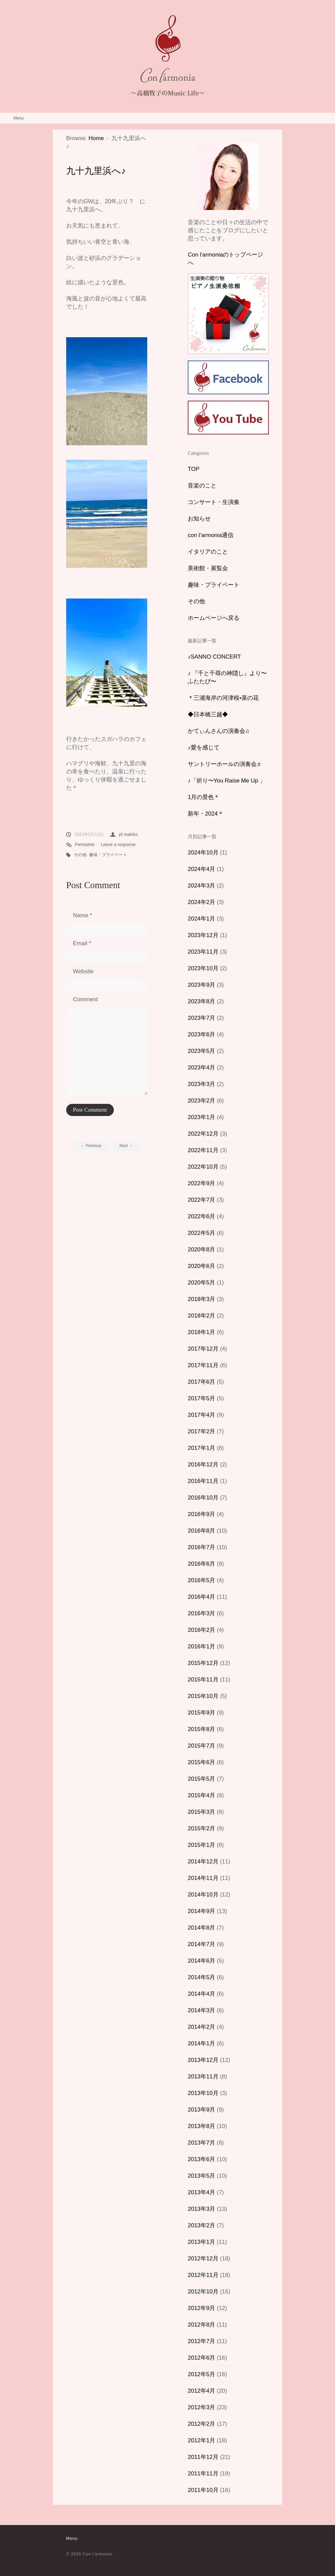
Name (82, 915)
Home (96, 138)
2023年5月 (201, 1051)
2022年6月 (201, 1216)
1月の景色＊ (204, 797)
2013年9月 (201, 2109)
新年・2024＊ (206, 814)
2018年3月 (201, 1299)
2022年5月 (201, 1233)
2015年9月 (201, 1712)
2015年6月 (201, 1762)
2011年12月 (203, 2457)
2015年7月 (201, 1746)
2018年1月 (201, 1332)
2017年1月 (201, 1448)
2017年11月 (203, 1365)
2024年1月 (201, 918)
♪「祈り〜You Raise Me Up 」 (226, 780)
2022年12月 (203, 1134)
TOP (194, 469)
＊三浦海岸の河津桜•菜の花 (223, 698)
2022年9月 (201, 1183)
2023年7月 (201, 1018)
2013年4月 (201, 2192)
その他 (80, 854)
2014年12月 (203, 1861)
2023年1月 (201, 1117)
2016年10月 (203, 1497)
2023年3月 (201, 1084)
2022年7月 (201, 1200)
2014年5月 (201, 1977)
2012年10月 (203, 2291)
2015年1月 (201, 1845)
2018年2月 (201, 1315)
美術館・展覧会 (208, 568)
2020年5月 (201, 1282)
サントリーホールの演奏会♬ (224, 764)
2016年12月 (203, 1464)
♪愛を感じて (204, 747)
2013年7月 (201, 2143)
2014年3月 (201, 2010)
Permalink (85, 844)
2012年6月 (201, 2358)
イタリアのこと (208, 552)
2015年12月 (203, 1663)
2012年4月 (201, 2391)
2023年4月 (201, 1067)
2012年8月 (201, 2324)
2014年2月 (201, 2027)
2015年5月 (201, 1779)
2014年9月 (201, 1911)
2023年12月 (203, 935)
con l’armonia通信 (210, 535)
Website (83, 971)
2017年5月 (201, 1398)
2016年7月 (201, 1547)
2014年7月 (201, 1944)
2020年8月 (201, 1249)
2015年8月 (201, 1729)
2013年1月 (201, 2242)
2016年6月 (201, 1564)
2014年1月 (201, 2043)
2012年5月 (201, 2374)
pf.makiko (128, 834)
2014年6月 (201, 1961)
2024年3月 (201, 885)
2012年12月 (203, 2258)
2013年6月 (201, 2159)
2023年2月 (201, 1100)
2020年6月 (201, 1266)
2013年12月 (203, 2060)
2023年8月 (201, 1001)
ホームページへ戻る (213, 618)
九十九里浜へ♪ (96, 171)
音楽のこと (202, 485)
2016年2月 (201, 1630)
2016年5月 (201, 1580)
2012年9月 (201, 2308)
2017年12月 (203, 1349)
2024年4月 (201, 869)
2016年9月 (201, 1514)
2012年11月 (203, 2275)
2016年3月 (201, 1613)
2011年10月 (203, 2490)
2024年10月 (203, 852)
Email (82, 943)
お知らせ (199, 518)
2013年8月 (201, 2126)
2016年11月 (203, 1481)
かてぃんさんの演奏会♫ (219, 731)
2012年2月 (201, 2424)
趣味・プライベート (108, 854)
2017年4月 (201, 1415)
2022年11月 (203, 1150)
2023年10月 (203, 968)
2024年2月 (201, 902)
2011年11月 (203, 2473)
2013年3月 (201, 2209)
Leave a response (118, 844)
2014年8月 (201, 1927)
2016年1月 (201, 1646)
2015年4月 (201, 1795)
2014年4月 (201, 1994)
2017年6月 (201, 1382)
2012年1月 (201, 2440)
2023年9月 (201, 985)
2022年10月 (203, 1167)
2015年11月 (203, 1679)
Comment (85, 999)
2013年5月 (201, 2176)
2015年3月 (201, 1812)
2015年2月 (201, 1828)
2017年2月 (201, 1431)
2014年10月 (203, 1894)
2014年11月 (203, 1878)
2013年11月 (203, 2076)
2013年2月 (201, 2225)
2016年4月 (201, 1597)
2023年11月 (203, 952)
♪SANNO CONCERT (214, 657)
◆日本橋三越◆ (208, 714)
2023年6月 (201, 1034)
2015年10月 (203, 1696)
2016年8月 (201, 1531)
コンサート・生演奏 (213, 502)
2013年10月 (203, 2093)
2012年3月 (201, 2407)
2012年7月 (201, 2341)
